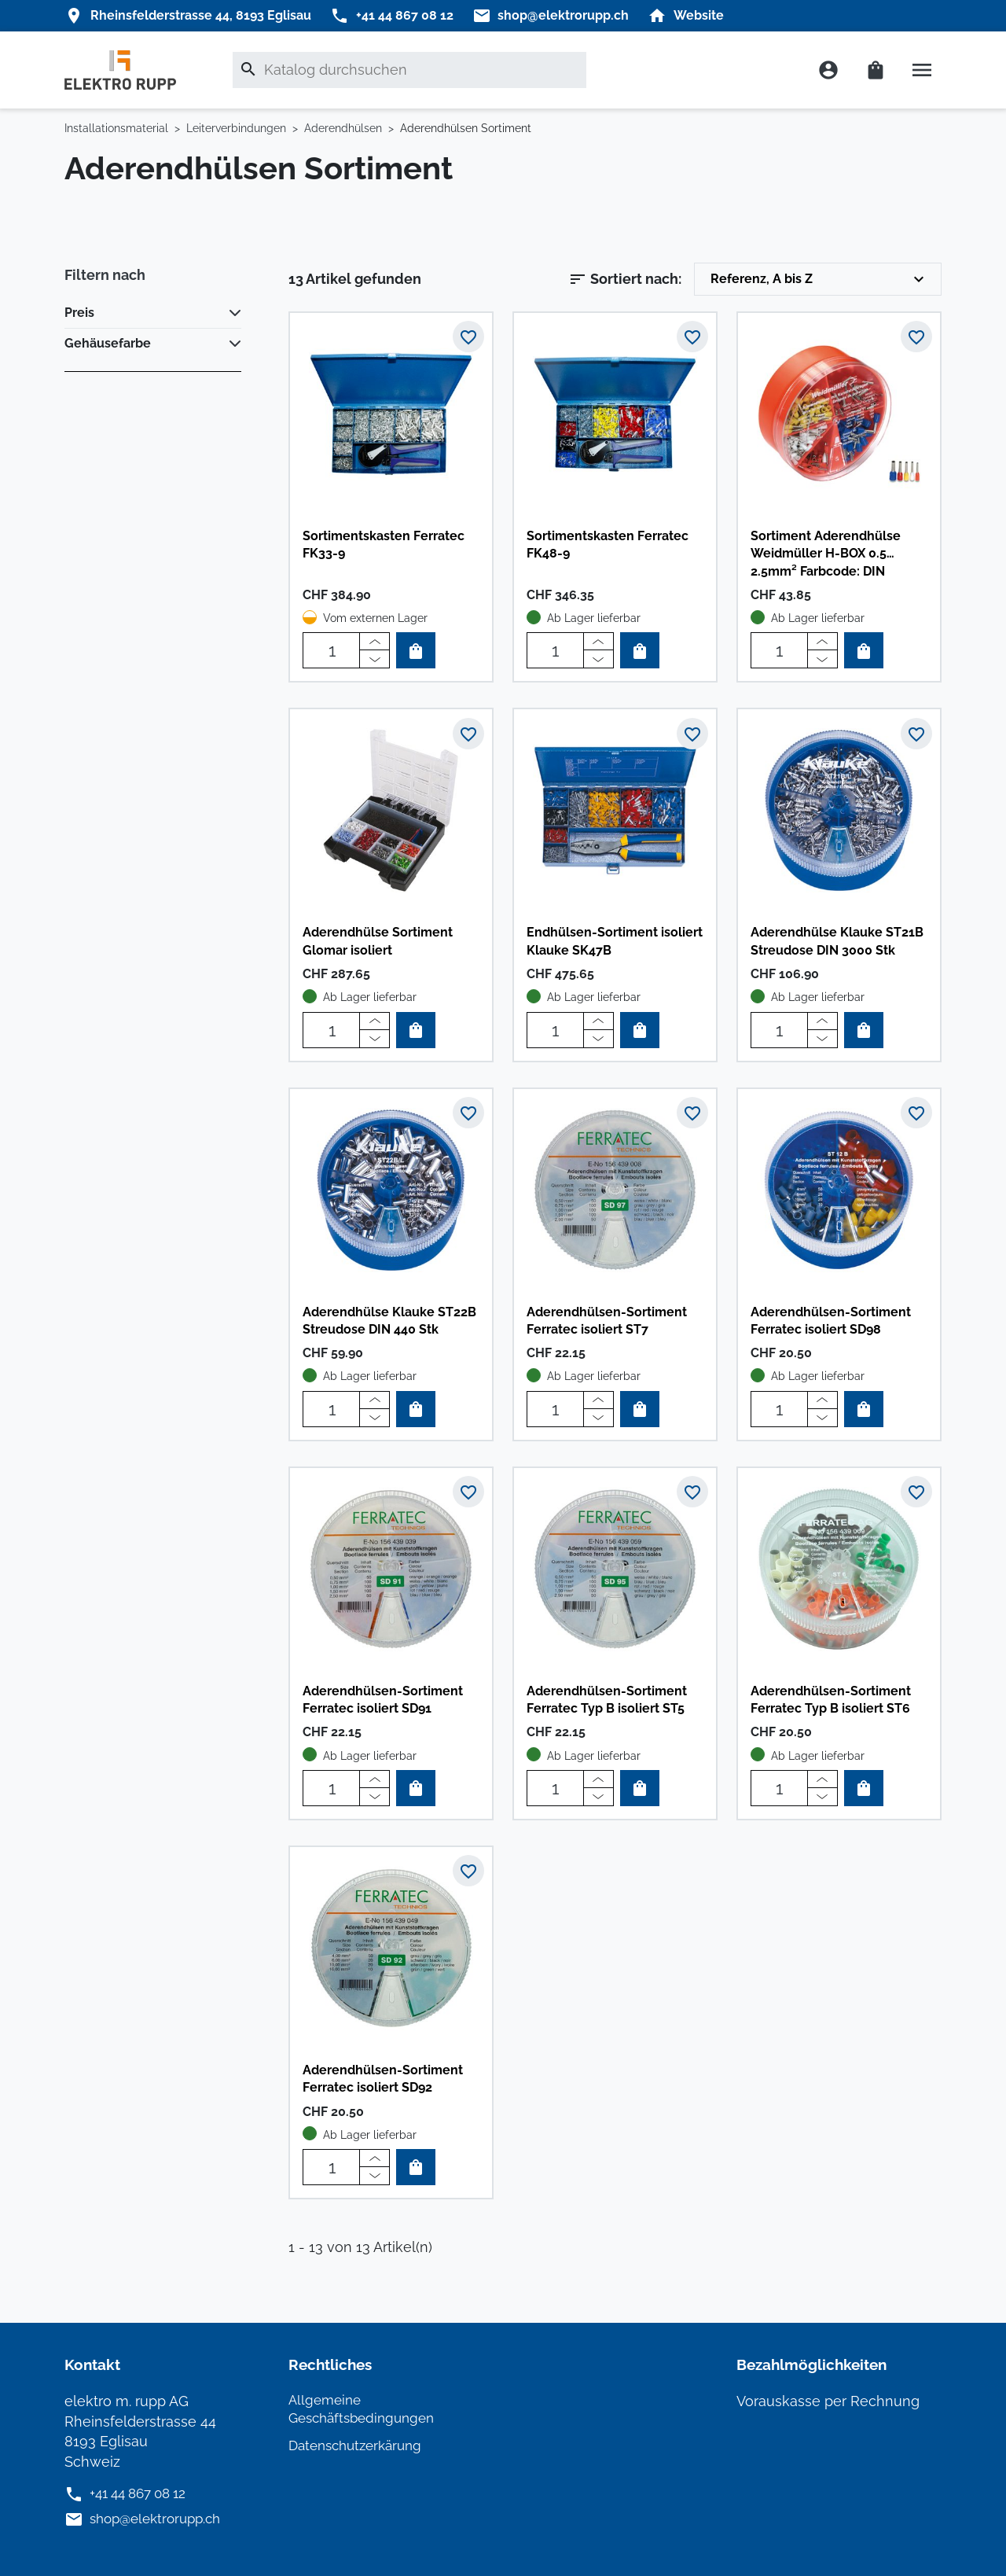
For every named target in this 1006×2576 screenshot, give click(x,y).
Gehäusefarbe (107, 343)
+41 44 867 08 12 (143, 2492)
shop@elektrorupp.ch (160, 2518)
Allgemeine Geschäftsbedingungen (366, 2408)
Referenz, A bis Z (819, 279)
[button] (920, 70)
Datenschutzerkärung (360, 2445)
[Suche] (409, 70)
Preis (79, 312)
